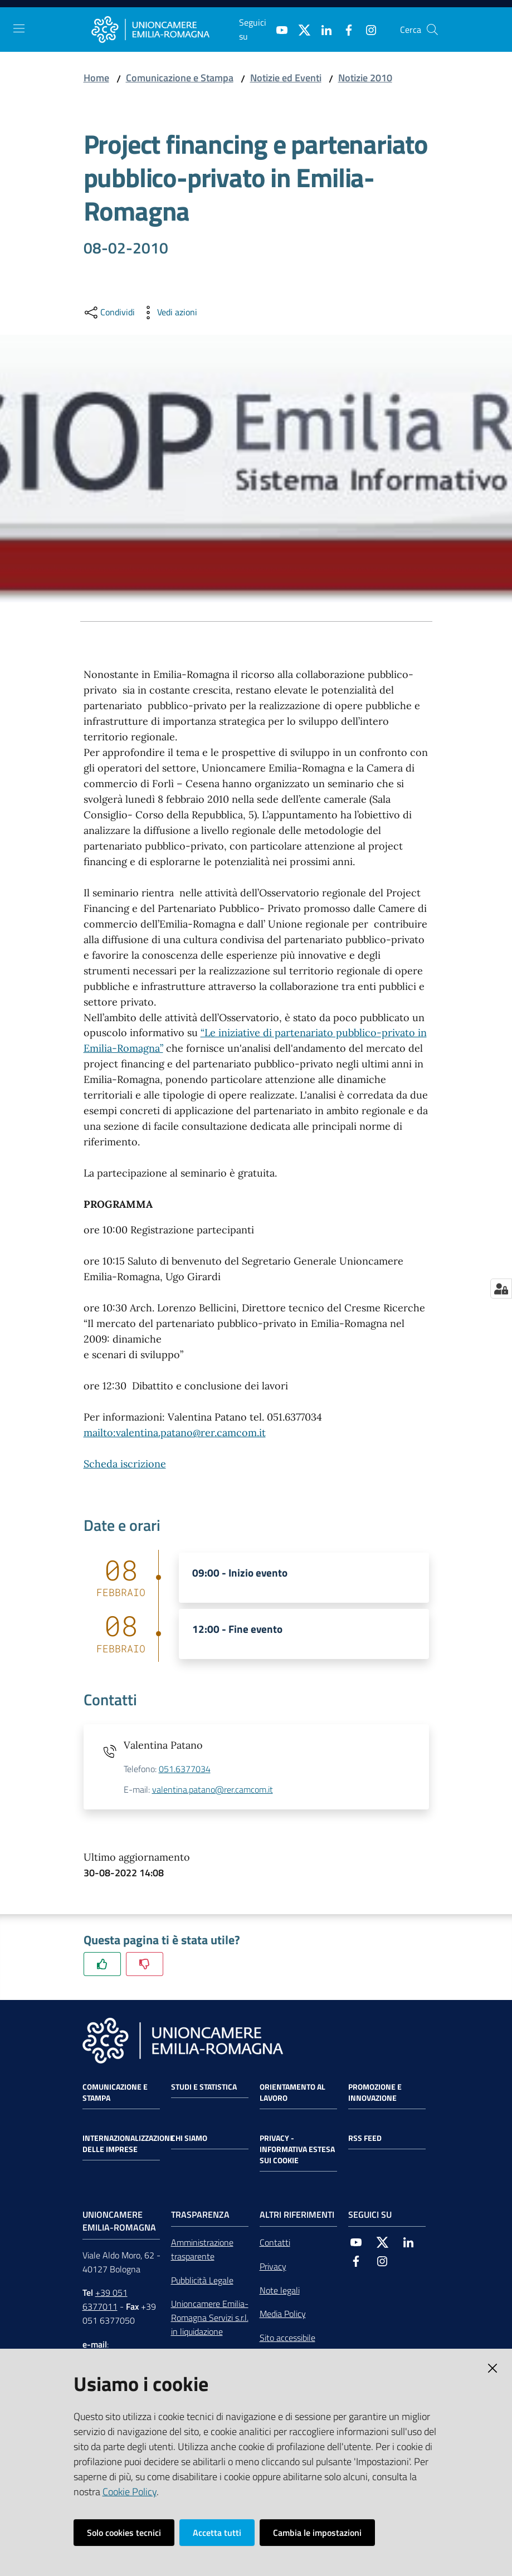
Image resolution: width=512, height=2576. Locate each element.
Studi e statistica (204, 2086)
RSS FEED (365, 2138)
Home (96, 77)
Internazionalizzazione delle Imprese (128, 2144)
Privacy (273, 2266)
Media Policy (283, 2313)
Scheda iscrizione (125, 1463)
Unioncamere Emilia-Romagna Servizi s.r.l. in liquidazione (209, 2317)
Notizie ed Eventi (285, 77)
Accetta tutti (217, 2532)
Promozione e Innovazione (375, 2092)
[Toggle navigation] (19, 28)
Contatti (275, 2242)
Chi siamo (189, 2138)
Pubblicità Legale (202, 2280)
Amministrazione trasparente (202, 2249)
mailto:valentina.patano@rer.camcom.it (175, 1432)
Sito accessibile (287, 2337)
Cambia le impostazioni (317, 2532)
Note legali (280, 2290)
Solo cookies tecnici (124, 2532)
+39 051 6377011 (105, 2299)
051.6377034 (185, 1768)
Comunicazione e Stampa (179, 77)
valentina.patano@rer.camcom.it (212, 1789)
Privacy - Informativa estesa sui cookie (297, 2149)
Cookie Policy (130, 2491)
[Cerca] (432, 29)
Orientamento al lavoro (292, 2092)
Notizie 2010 (365, 77)
